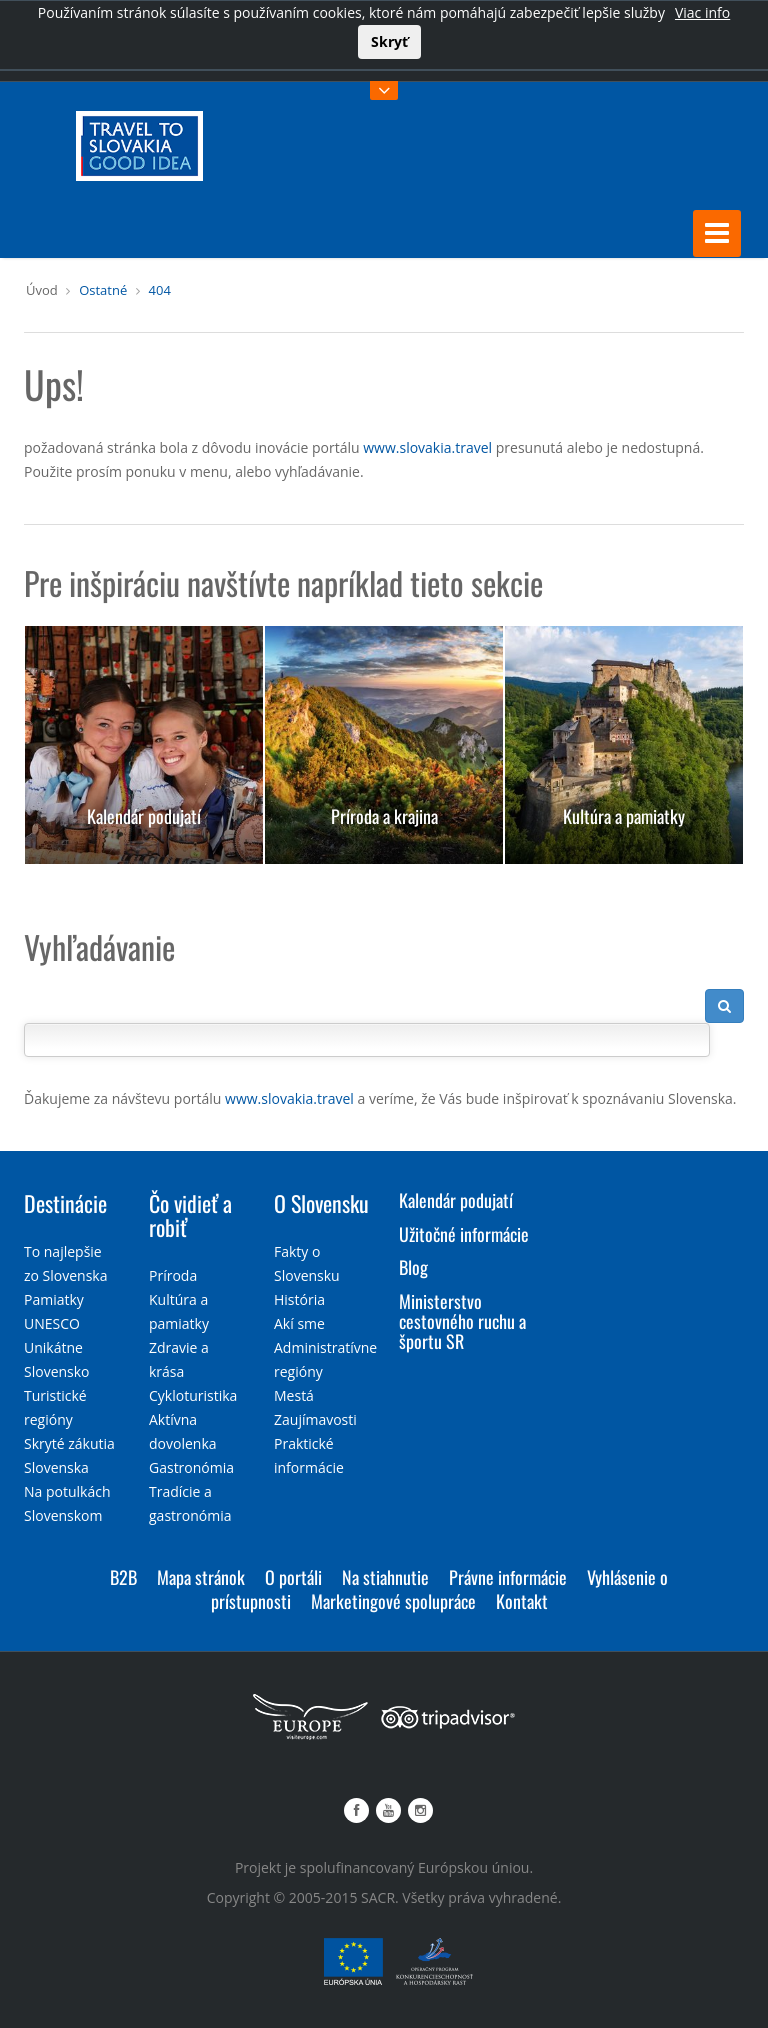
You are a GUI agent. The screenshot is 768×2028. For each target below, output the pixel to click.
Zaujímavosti (315, 1419)
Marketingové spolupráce (393, 1601)
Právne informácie (508, 1577)
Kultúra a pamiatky (624, 816)
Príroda (173, 1275)
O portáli (293, 1577)
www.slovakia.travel (427, 447)
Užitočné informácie (464, 1233)
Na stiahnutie (385, 1577)
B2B (123, 1577)
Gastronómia (191, 1467)
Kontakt (522, 1601)
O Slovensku (321, 1203)
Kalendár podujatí (144, 816)
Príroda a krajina (384, 816)
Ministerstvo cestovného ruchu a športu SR (462, 1321)
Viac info (702, 12)
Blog (413, 1267)
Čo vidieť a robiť (190, 1215)
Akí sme (299, 1323)
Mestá (294, 1395)
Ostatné (103, 290)
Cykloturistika (193, 1395)
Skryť (389, 41)
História (299, 1299)
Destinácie (65, 1203)
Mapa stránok (201, 1577)
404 (160, 290)
